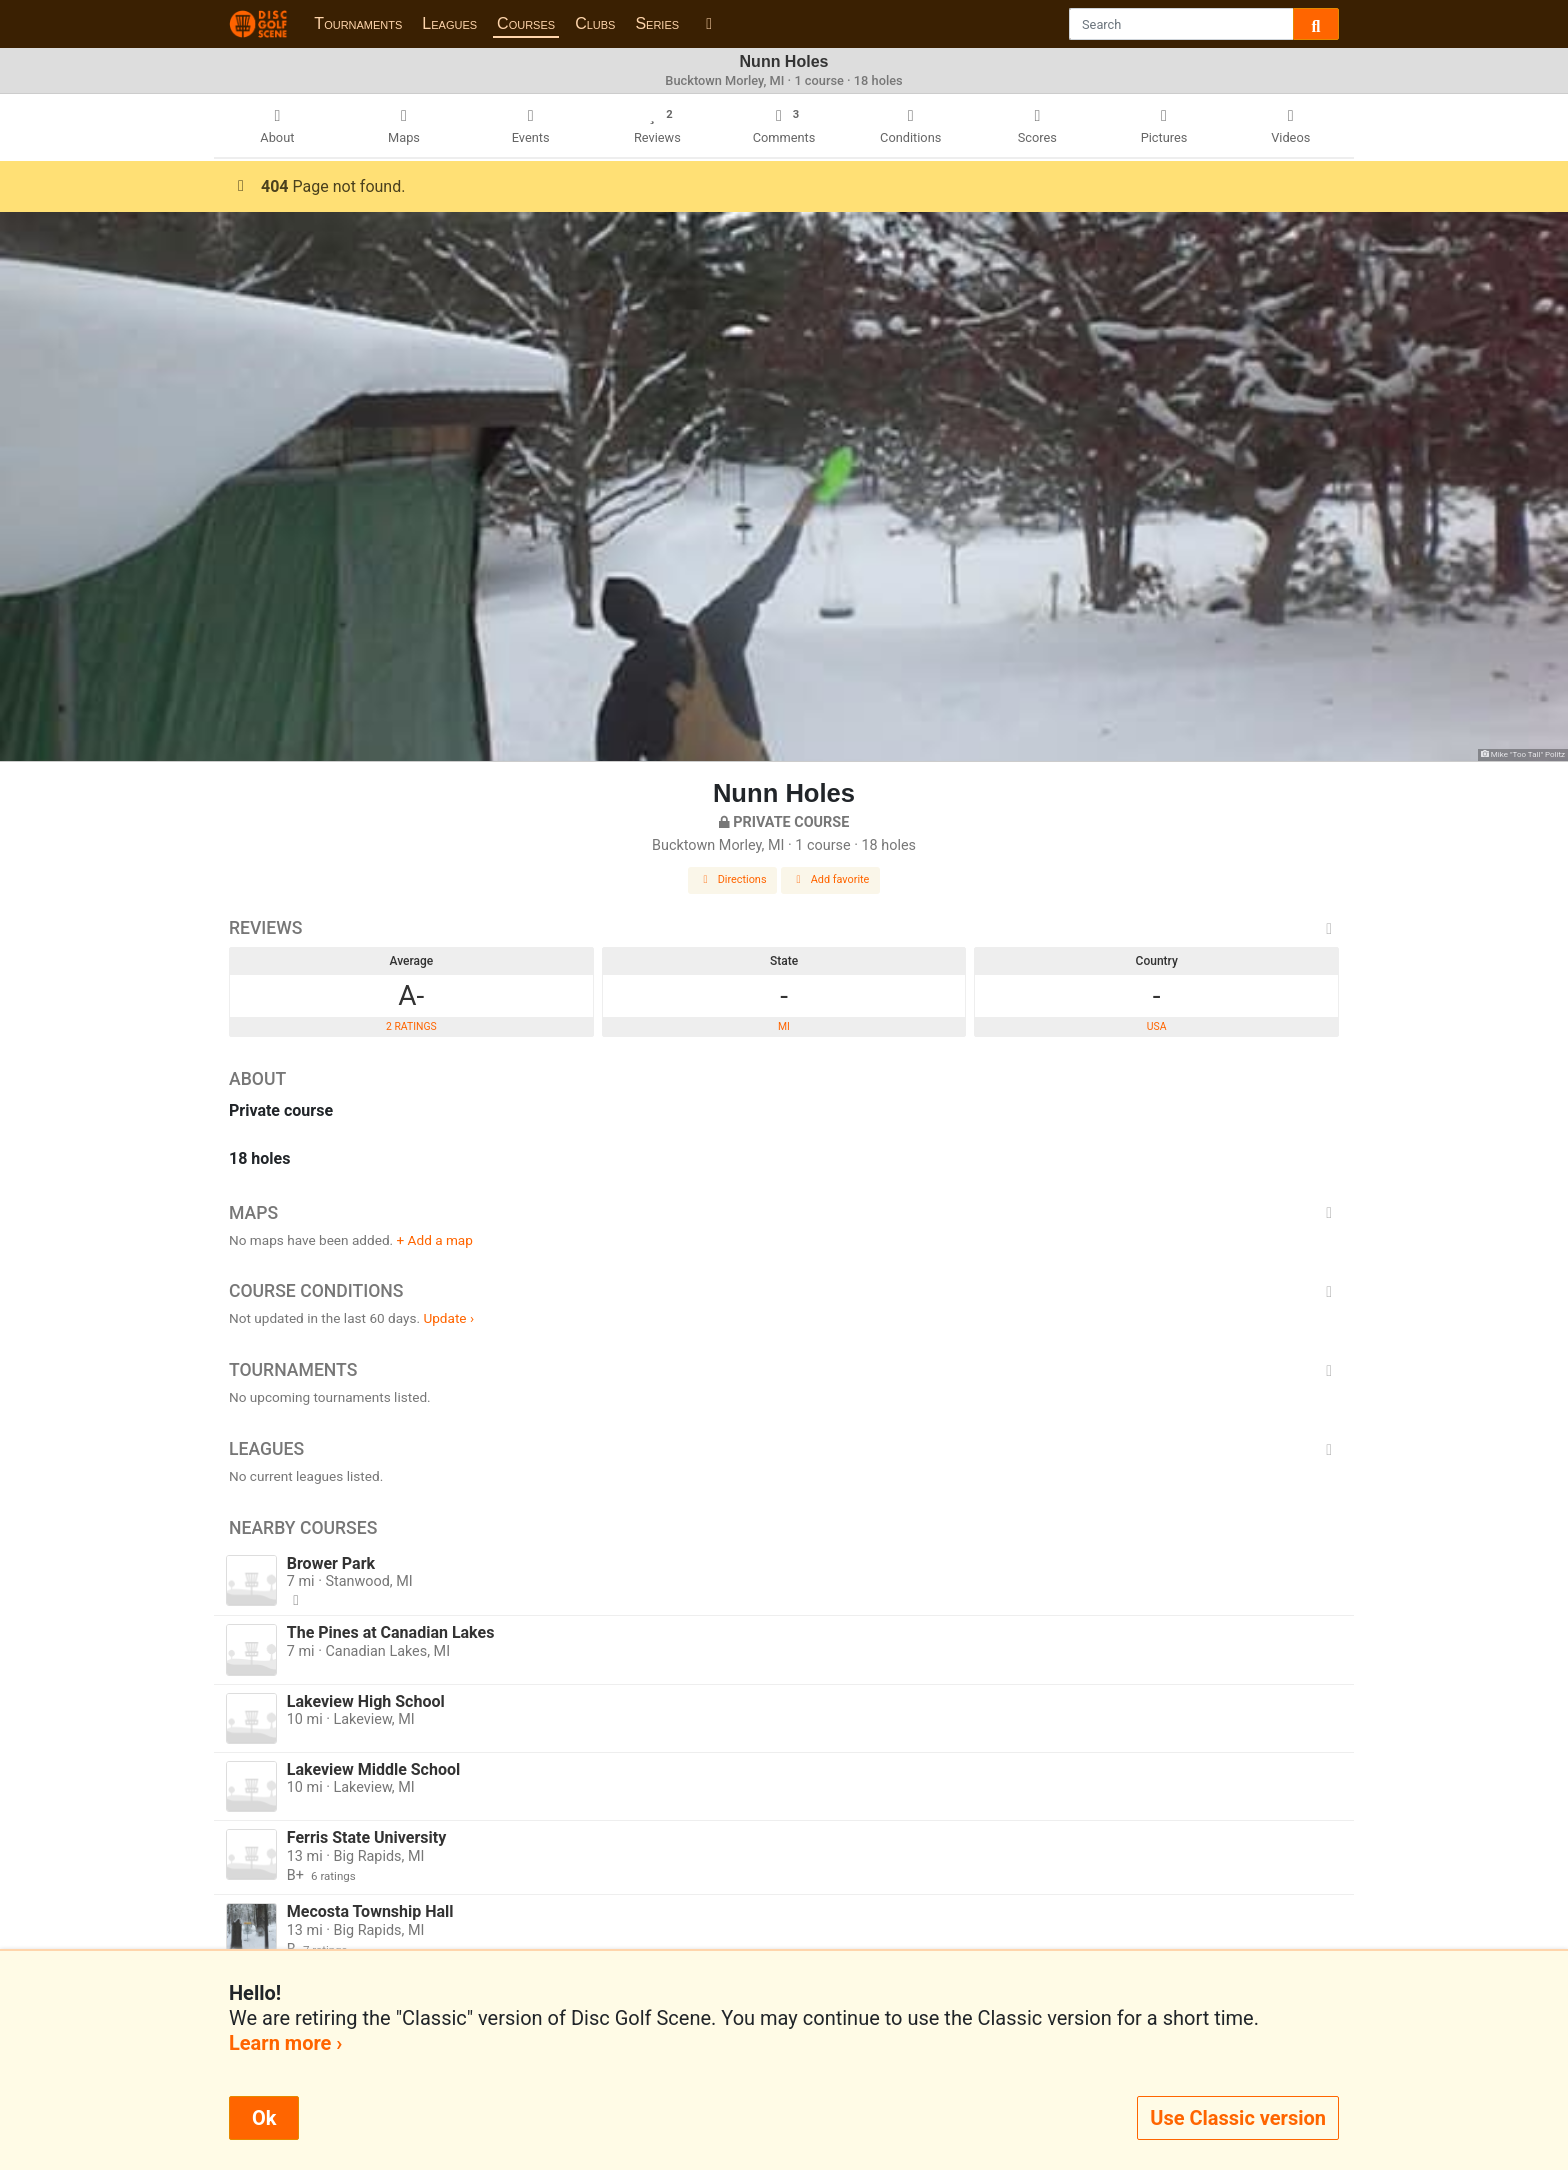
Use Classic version (1238, 2118)
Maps (784, 1213)
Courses (526, 23)
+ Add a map (435, 1240)
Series (657, 23)
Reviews (784, 928)
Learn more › (285, 2043)
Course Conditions (784, 1291)
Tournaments (358, 23)
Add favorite (831, 879)
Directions (733, 879)
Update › (448, 1318)
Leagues (449, 23)
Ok (264, 2118)
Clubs (595, 23)
